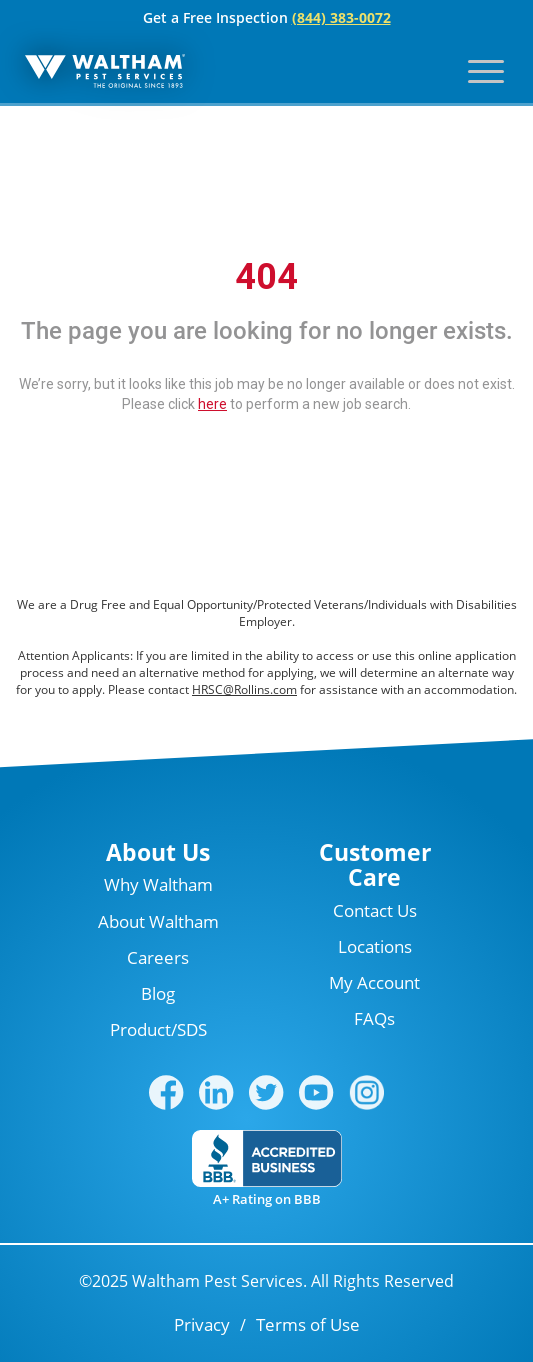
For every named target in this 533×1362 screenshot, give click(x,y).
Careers (158, 957)
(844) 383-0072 (341, 17)
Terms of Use (308, 1324)
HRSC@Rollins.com (244, 689)
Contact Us (375, 910)
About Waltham (158, 921)
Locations (375, 946)
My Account (374, 982)
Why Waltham (158, 884)
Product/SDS (158, 1029)
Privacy (202, 1324)
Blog (158, 993)
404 (266, 277)
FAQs (374, 1018)
